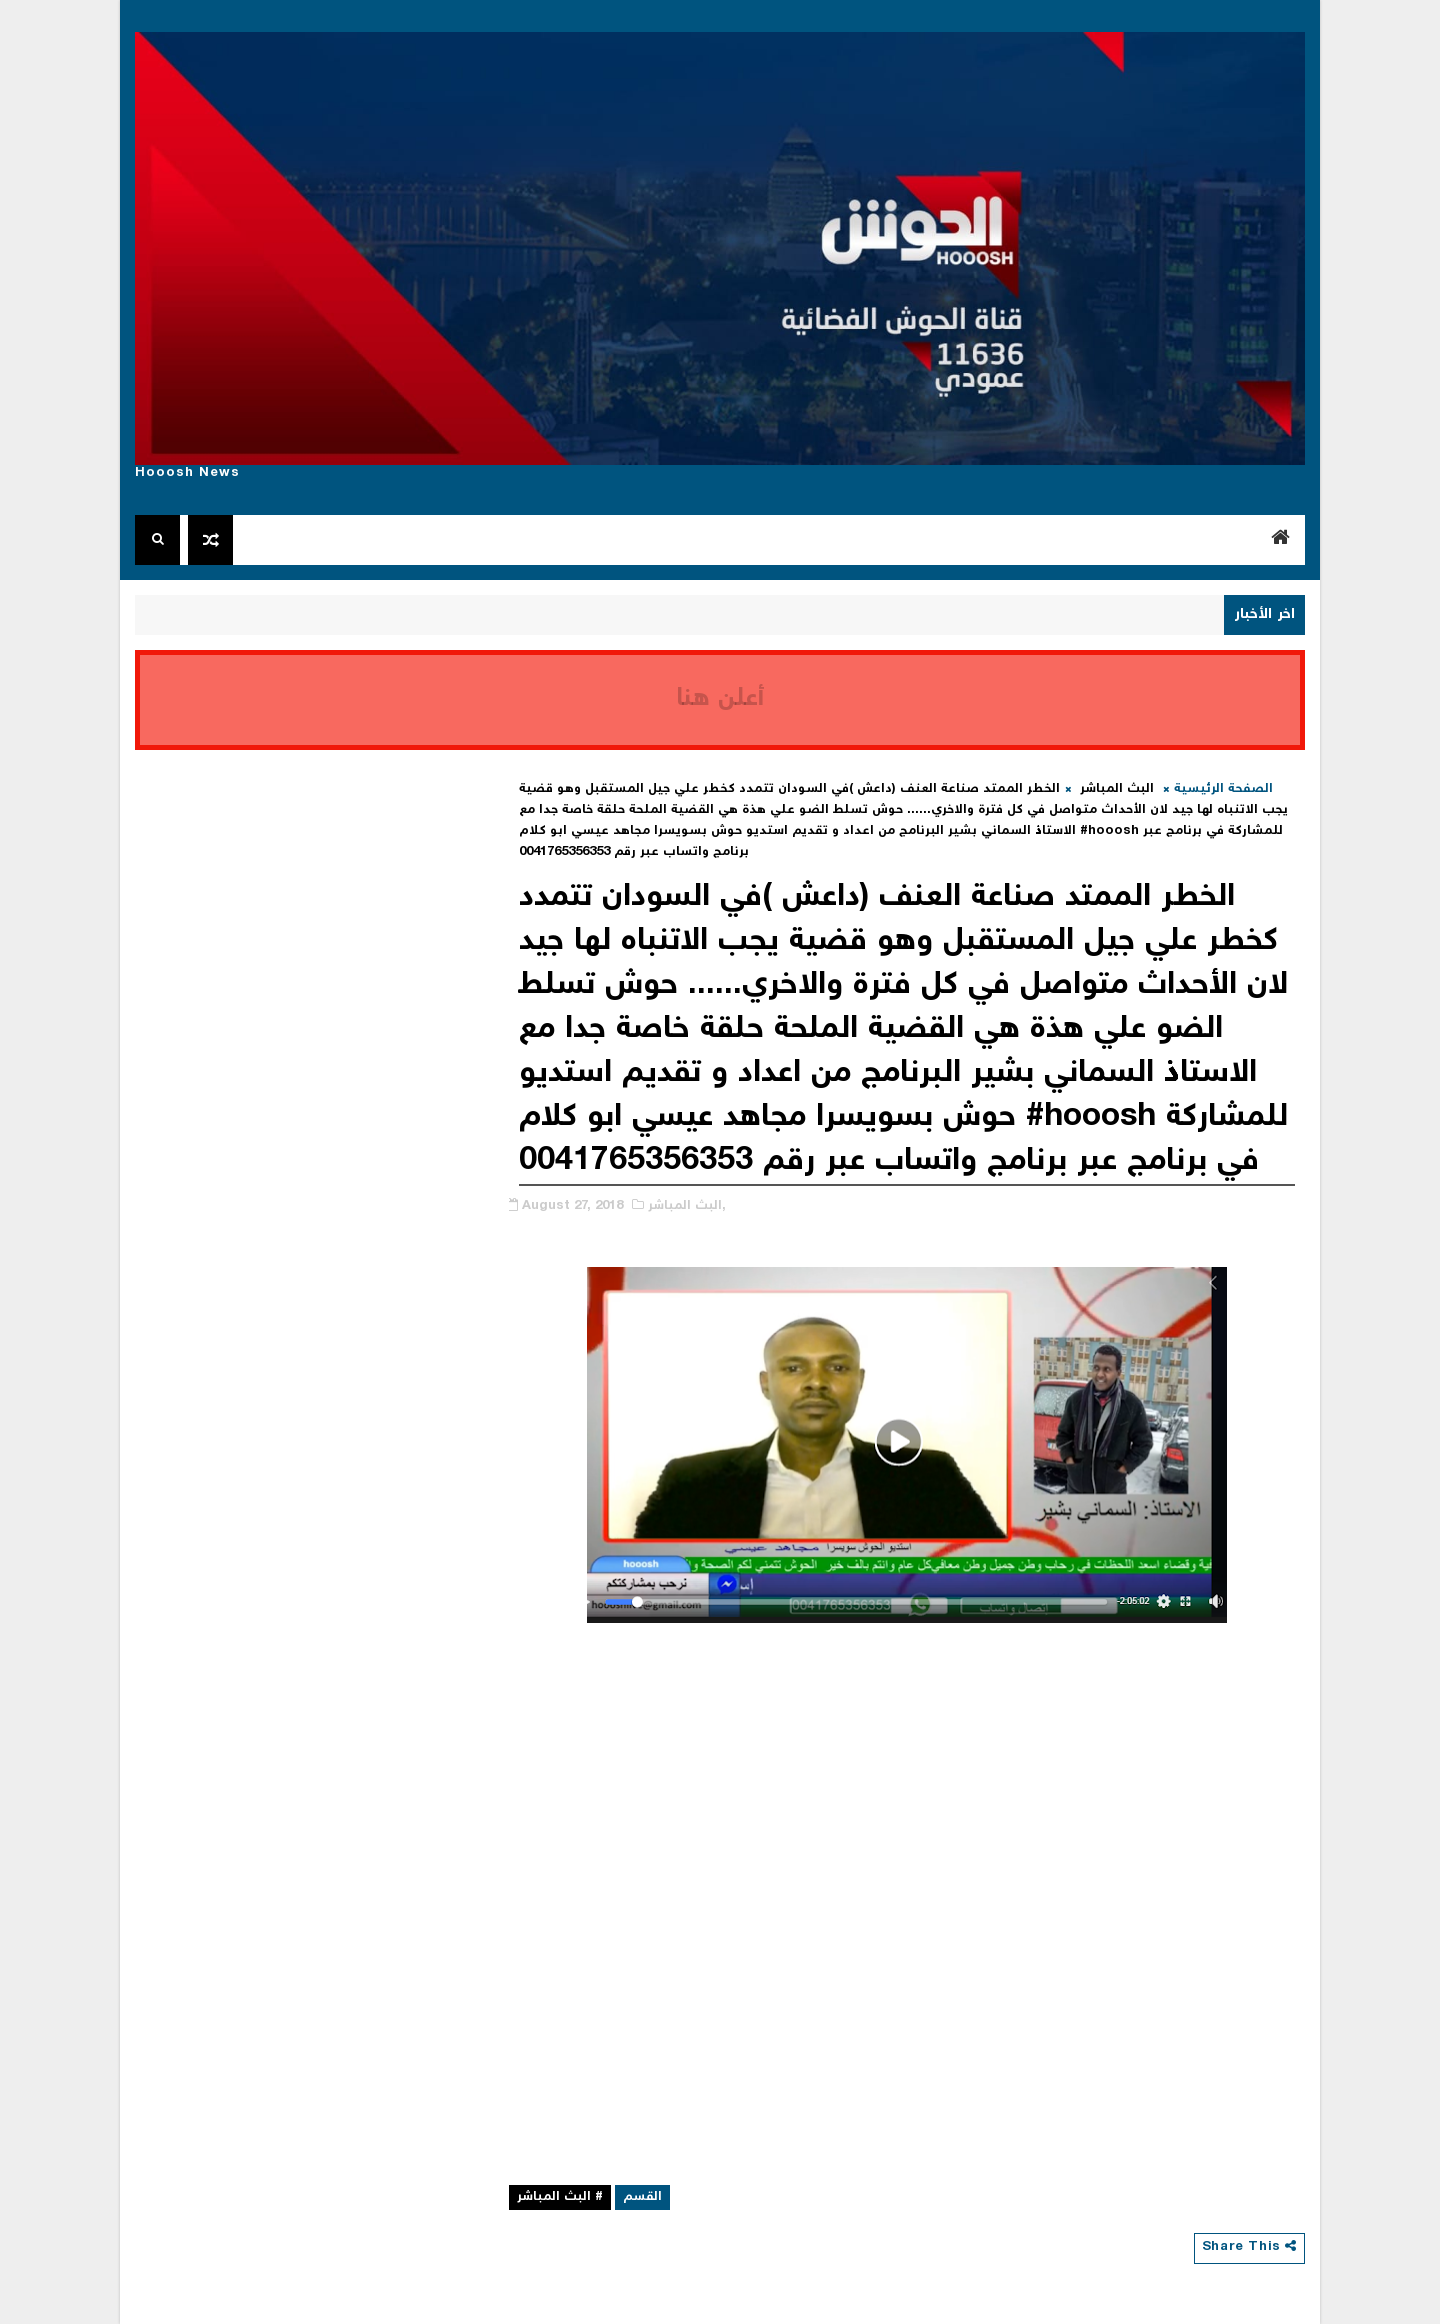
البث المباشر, (687, 1206)
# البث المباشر (560, 2197)
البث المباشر (1117, 789)
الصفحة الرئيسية (1223, 789)
